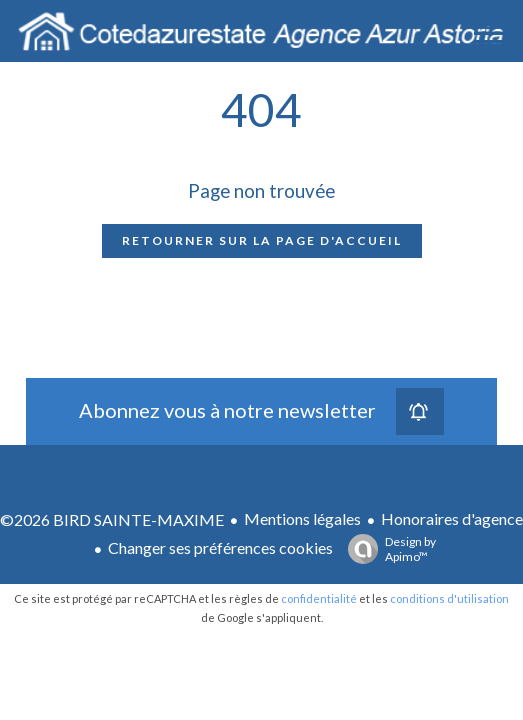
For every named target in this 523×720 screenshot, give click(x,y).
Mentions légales (302, 518)
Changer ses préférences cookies (220, 547)
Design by (387, 549)
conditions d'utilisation (449, 598)
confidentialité (319, 598)
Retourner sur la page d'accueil (262, 240)
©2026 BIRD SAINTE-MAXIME (112, 519)
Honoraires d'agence (452, 518)
